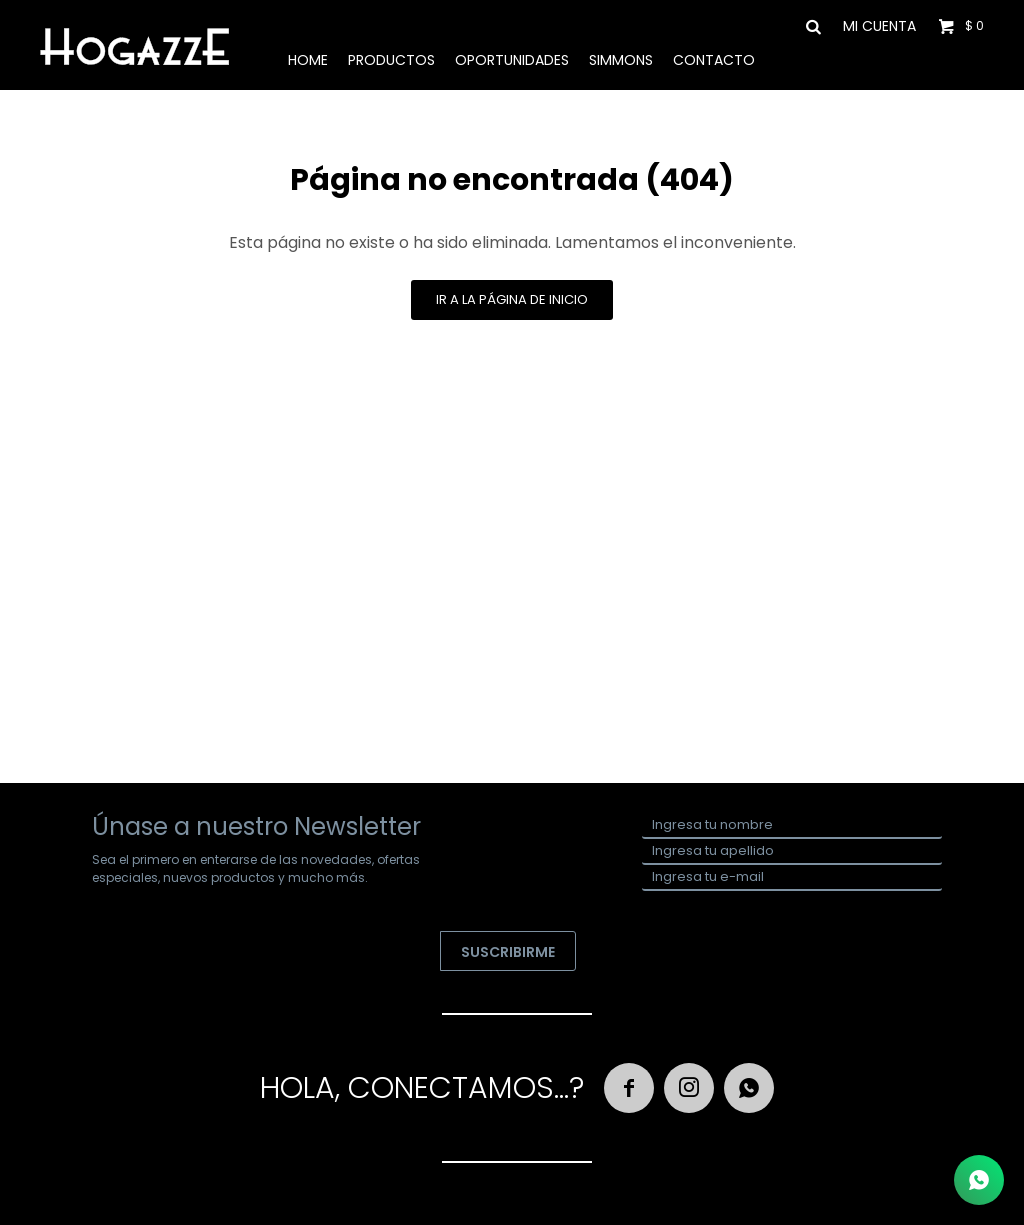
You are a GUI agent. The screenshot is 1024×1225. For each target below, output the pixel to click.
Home (308, 60)
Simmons (621, 60)
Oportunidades (512, 60)
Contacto (714, 60)
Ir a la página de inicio (512, 299)
